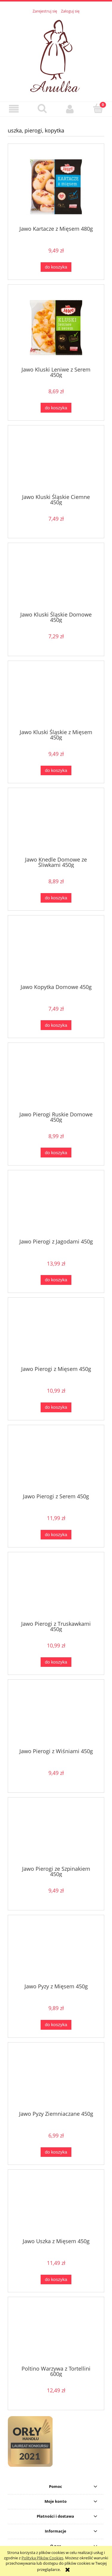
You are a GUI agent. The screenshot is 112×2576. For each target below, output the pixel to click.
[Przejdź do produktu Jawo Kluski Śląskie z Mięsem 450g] (56, 697)
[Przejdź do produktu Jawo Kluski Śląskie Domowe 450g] (56, 579)
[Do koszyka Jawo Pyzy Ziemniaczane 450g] (56, 2152)
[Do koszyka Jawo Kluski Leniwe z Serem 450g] (56, 408)
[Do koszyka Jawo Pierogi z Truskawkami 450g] (56, 1662)
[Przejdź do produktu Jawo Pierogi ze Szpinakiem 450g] (56, 1833)
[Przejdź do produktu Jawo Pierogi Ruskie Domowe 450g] (56, 1079)
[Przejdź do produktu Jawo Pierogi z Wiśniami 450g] (56, 1716)
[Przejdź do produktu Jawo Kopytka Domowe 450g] (56, 951)
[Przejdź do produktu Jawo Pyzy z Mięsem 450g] (56, 1951)
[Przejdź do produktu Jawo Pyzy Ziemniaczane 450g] (56, 2078)
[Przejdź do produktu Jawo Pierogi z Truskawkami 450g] (56, 1588)
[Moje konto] (70, 109)
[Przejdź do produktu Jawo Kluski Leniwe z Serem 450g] (56, 328)
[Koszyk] (98, 108)
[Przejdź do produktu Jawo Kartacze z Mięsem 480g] (56, 187)
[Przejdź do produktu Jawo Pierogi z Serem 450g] (56, 1461)
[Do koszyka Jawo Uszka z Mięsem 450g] (56, 2280)
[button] (14, 109)
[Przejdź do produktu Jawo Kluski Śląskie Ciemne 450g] (56, 461)
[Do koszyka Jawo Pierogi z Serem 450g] (56, 1535)
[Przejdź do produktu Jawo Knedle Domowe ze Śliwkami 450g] (56, 824)
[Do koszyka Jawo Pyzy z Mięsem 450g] (56, 2025)
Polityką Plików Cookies (42, 2558)
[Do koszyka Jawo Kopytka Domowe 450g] (56, 1025)
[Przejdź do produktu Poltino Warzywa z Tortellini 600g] (56, 2333)
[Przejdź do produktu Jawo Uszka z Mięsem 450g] (56, 2206)
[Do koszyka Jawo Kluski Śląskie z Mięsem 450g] (56, 771)
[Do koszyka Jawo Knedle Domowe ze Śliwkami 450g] (56, 898)
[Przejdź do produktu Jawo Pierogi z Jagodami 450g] (56, 1206)
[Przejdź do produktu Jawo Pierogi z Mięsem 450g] (56, 1334)
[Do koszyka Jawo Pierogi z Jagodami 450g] (56, 1280)
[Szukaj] (42, 108)
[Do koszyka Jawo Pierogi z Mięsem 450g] (56, 1407)
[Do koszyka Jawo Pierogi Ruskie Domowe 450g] (56, 1152)
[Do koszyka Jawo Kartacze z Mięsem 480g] (56, 267)
